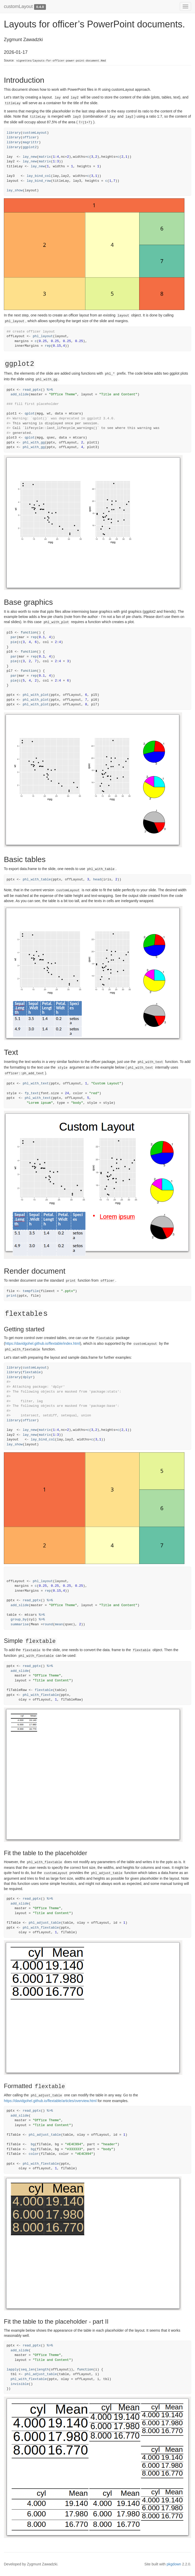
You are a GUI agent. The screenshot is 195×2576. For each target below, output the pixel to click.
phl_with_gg (34, 442)
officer (30, 137)
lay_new (30, 157)
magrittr (31, 142)
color (34, 2154)
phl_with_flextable (41, 1695)
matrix (45, 157)
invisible (20, 2384)
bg (33, 2144)
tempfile (31, 1291)
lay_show (15, 190)
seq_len (28, 2369)
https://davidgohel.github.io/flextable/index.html (42, 1343)
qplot (30, 414)
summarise (20, 1624)
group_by (19, 1619)
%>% (50, 390)
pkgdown (174, 2564)
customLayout (18, 6)
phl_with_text (36, 1083)
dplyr (28, 1377)
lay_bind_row (39, 181)
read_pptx (32, 390)
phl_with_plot (36, 695)
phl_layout (43, 336)
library (14, 133)
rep (48, 346)
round (48, 1624)
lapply (13, 2369)
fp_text (32, 1093)
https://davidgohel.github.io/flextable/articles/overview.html (50, 2101)
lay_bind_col (39, 176)
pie (14, 642)
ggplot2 (30, 147)
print (12, 1296)
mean (59, 1624)
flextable (32, 1372)
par (14, 637)
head (97, 879)
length (43, 2369)
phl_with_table (37, 879)
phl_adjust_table (45, 1923)
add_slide (20, 394)
